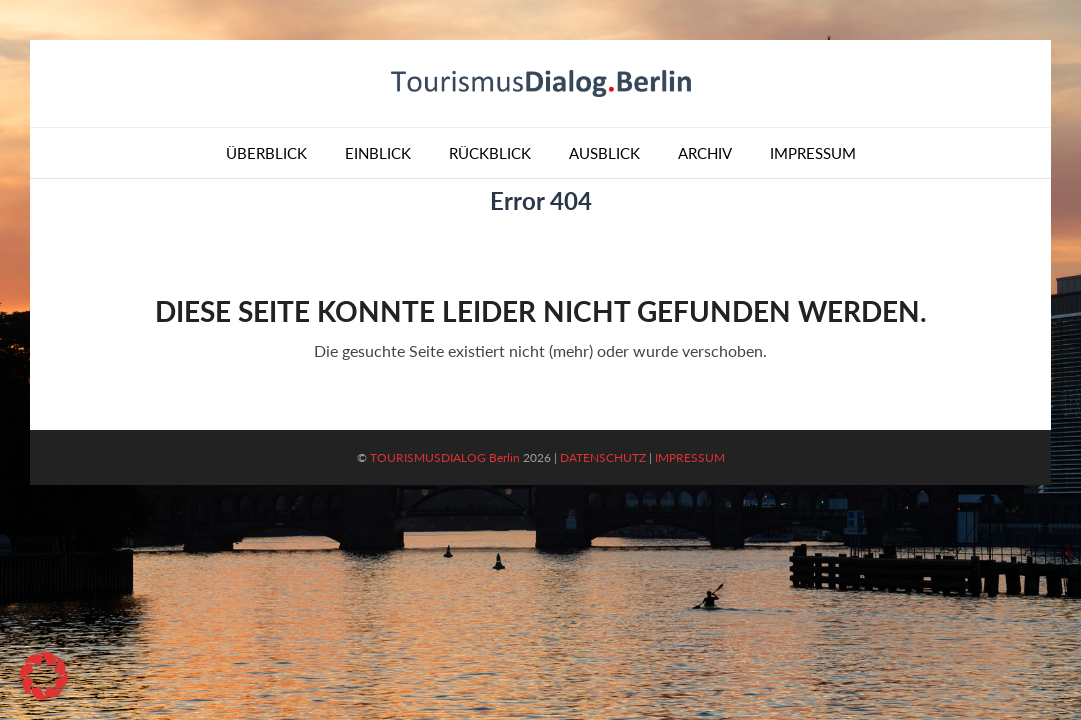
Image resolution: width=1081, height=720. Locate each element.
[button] (44, 676)
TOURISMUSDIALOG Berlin (445, 457)
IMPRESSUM (690, 457)
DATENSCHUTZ (603, 457)
